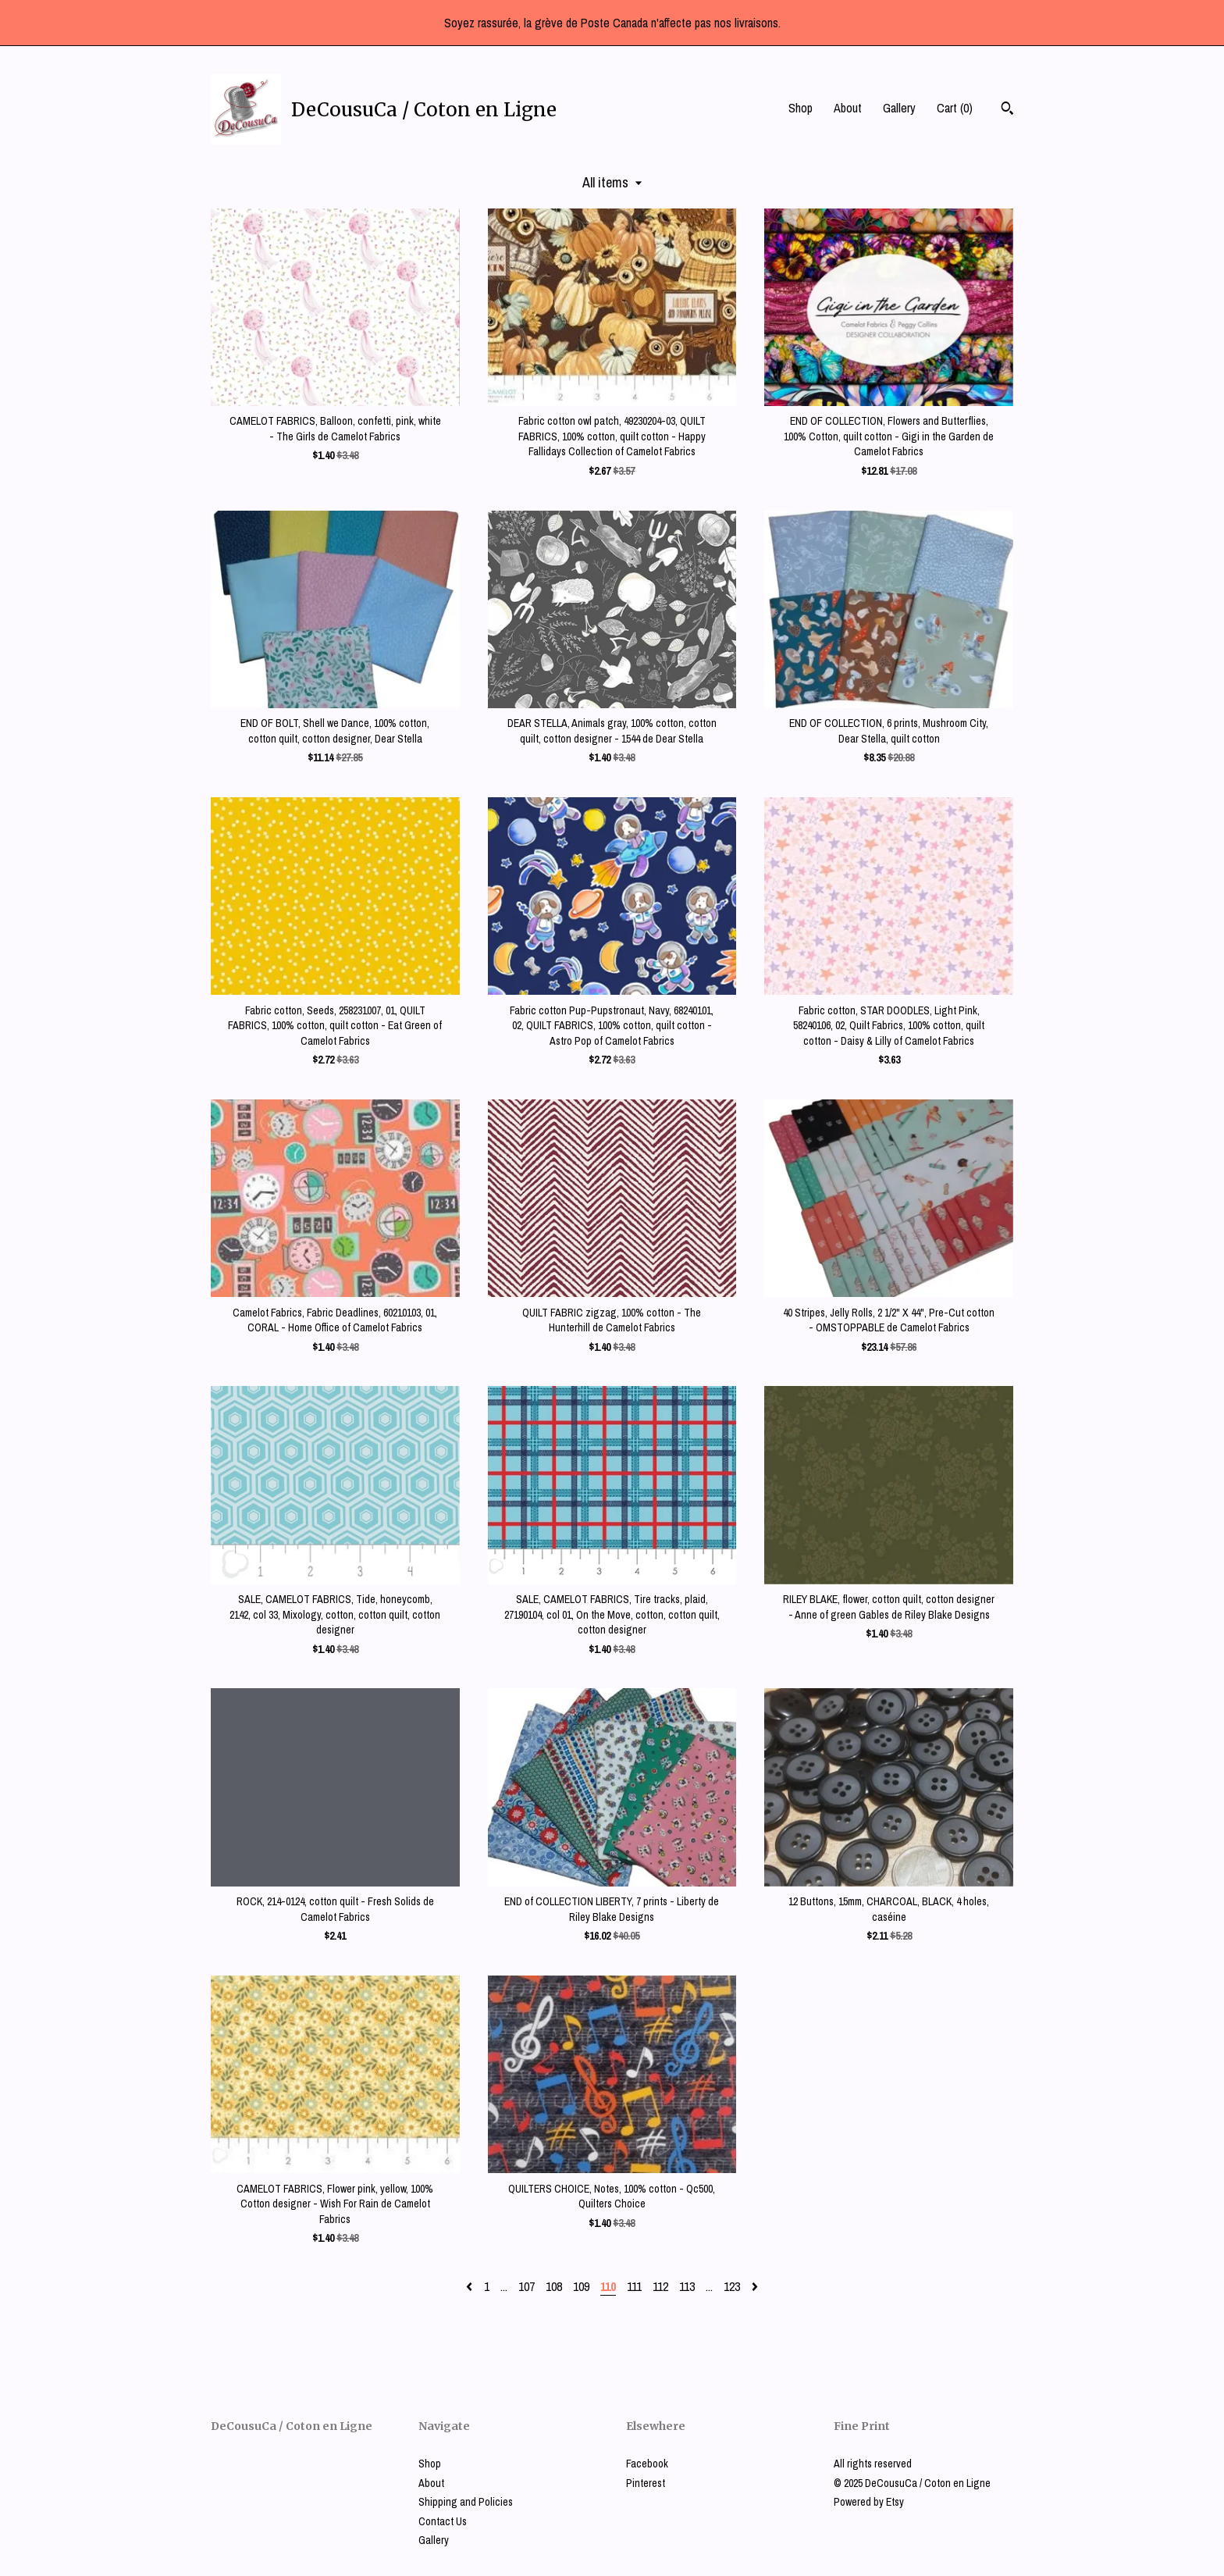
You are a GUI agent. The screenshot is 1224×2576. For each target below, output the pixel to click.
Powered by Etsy (869, 2502)
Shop (800, 107)
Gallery (899, 107)
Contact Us (442, 2521)
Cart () (955, 107)
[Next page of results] (755, 2286)
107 (526, 2286)
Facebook (647, 2464)
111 (634, 2286)
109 (581, 2286)
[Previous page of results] (470, 2286)
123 (732, 2286)
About (848, 107)
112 (660, 2286)
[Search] (1007, 110)
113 (687, 2286)
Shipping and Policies (465, 2502)
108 (554, 2286)
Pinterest (645, 2483)
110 (608, 2286)
